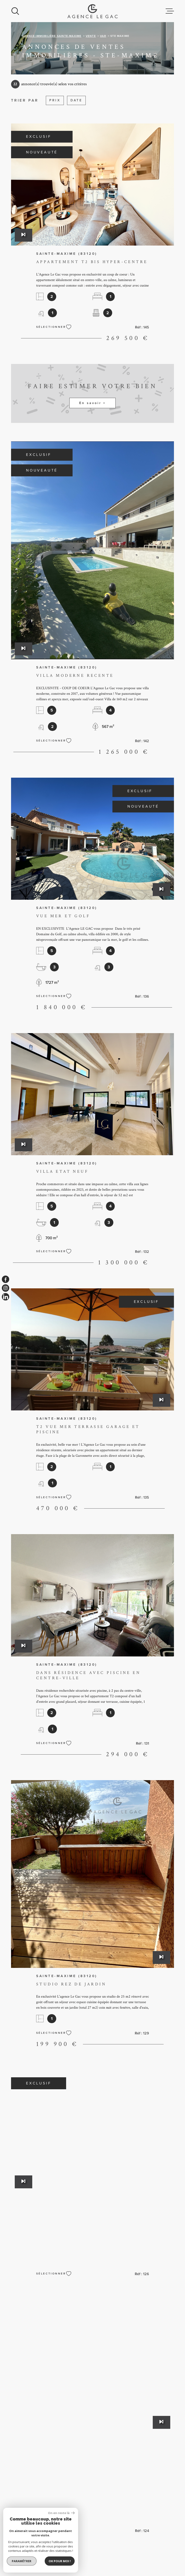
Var (103, 36)
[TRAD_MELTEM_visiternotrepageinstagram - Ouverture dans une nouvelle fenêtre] (5, 1288)
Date (76, 100)
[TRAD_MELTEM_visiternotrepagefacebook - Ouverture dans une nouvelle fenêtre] (5, 1279)
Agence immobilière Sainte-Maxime (51, 36)
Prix (54, 100)
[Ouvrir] (15, 11)
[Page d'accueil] (92, 11)
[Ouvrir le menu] (170, 11)
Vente (91, 36)
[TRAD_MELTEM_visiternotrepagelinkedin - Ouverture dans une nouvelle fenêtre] (5, 1297)
